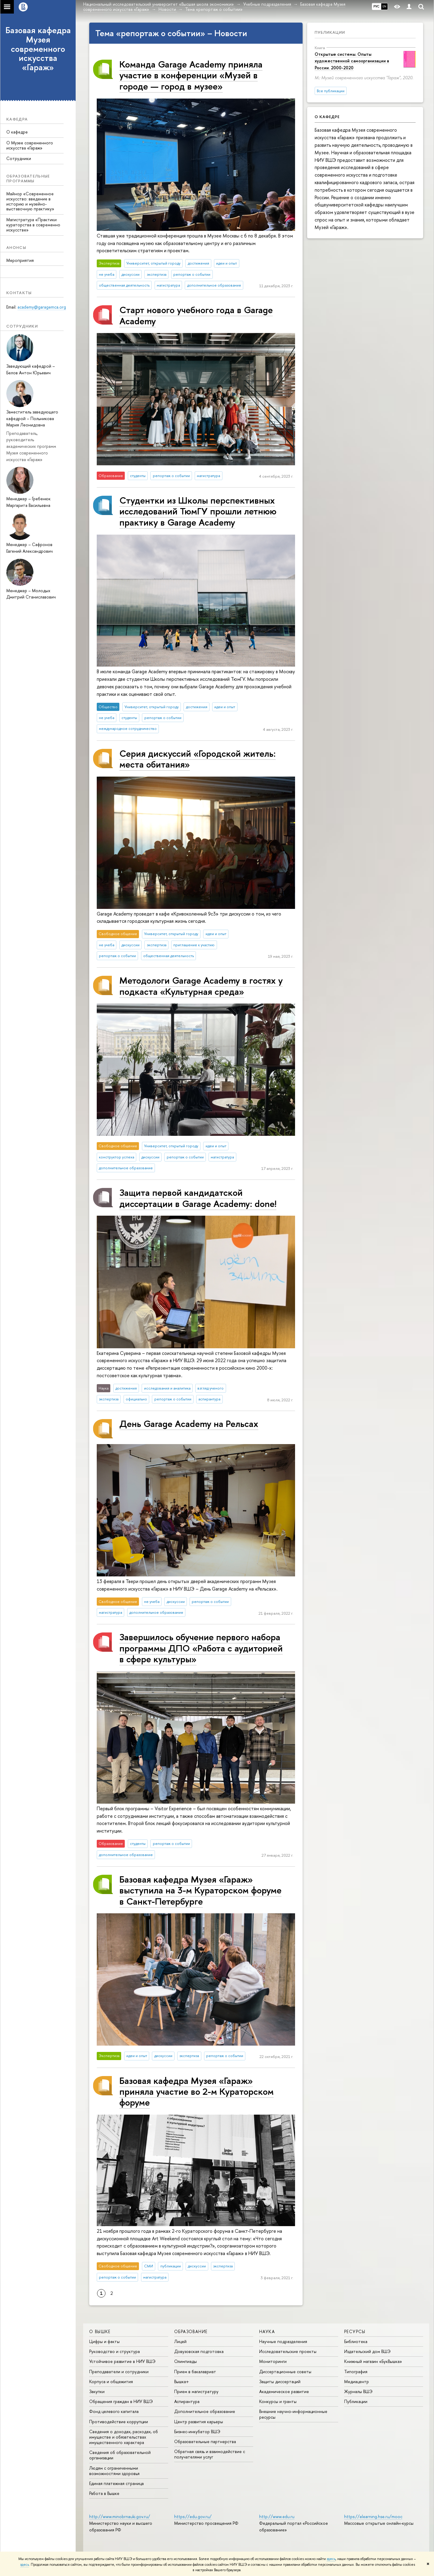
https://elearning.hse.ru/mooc (373, 2516)
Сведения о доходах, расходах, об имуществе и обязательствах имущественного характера (123, 2437)
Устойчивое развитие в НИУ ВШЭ (122, 2361)
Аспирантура (187, 2401)
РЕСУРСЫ (355, 2331)
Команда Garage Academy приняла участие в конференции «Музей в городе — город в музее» (191, 75)
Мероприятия (20, 260)
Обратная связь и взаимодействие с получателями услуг (209, 2454)
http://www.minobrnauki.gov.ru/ (119, 2516)
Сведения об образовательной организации (120, 2455)
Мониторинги (273, 2361)
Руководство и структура (114, 2351)
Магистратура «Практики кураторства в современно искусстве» (33, 225)
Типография (355, 2371)
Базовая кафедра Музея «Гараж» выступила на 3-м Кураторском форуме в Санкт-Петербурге (200, 1890)
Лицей (180, 2341)
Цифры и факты (104, 2341)
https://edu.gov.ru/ (193, 2516)
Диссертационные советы (285, 2371)
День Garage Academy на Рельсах (188, 1423)
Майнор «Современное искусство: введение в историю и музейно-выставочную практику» (30, 201)
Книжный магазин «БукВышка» (373, 2361)
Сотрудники (18, 158)
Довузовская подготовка (199, 2351)
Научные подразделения (283, 2341)
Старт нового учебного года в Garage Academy (196, 315)
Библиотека (355, 2341)
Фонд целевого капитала (114, 2411)
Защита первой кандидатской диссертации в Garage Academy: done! (197, 1197)
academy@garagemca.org (41, 307)
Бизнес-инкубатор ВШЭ (197, 2431)
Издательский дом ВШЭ (367, 2351)
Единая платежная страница (116, 2483)
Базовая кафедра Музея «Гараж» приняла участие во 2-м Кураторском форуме (196, 2091)
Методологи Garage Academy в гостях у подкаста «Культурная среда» (201, 985)
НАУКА (267, 2331)
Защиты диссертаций (279, 2381)
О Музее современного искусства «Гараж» (29, 145)
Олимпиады (185, 2361)
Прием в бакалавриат (195, 2371)
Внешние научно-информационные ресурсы (293, 2414)
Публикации (330, 32)
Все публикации (330, 90)
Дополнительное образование (204, 2411)
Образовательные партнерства (205, 2441)
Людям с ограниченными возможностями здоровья (114, 2470)
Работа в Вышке (104, 2493)
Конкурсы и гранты (278, 2401)
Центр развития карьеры (198, 2421)
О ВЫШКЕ (100, 2331)
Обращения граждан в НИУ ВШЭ (121, 2401)
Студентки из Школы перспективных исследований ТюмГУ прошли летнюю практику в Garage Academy (197, 511)
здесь (331, 2558)
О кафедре (17, 132)
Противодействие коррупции (118, 2421)
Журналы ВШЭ (358, 2391)
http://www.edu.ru (276, 2516)
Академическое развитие (284, 2391)
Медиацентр (356, 2381)
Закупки (97, 2391)
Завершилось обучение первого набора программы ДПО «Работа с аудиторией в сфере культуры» (201, 1648)
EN (384, 6)
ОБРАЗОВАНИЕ (190, 2331)
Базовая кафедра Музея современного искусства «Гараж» (38, 48)
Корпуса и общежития (111, 2381)
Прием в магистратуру (196, 2391)
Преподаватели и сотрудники (119, 2371)
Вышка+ (181, 2381)
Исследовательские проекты (287, 2351)
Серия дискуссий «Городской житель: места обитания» (197, 758)
